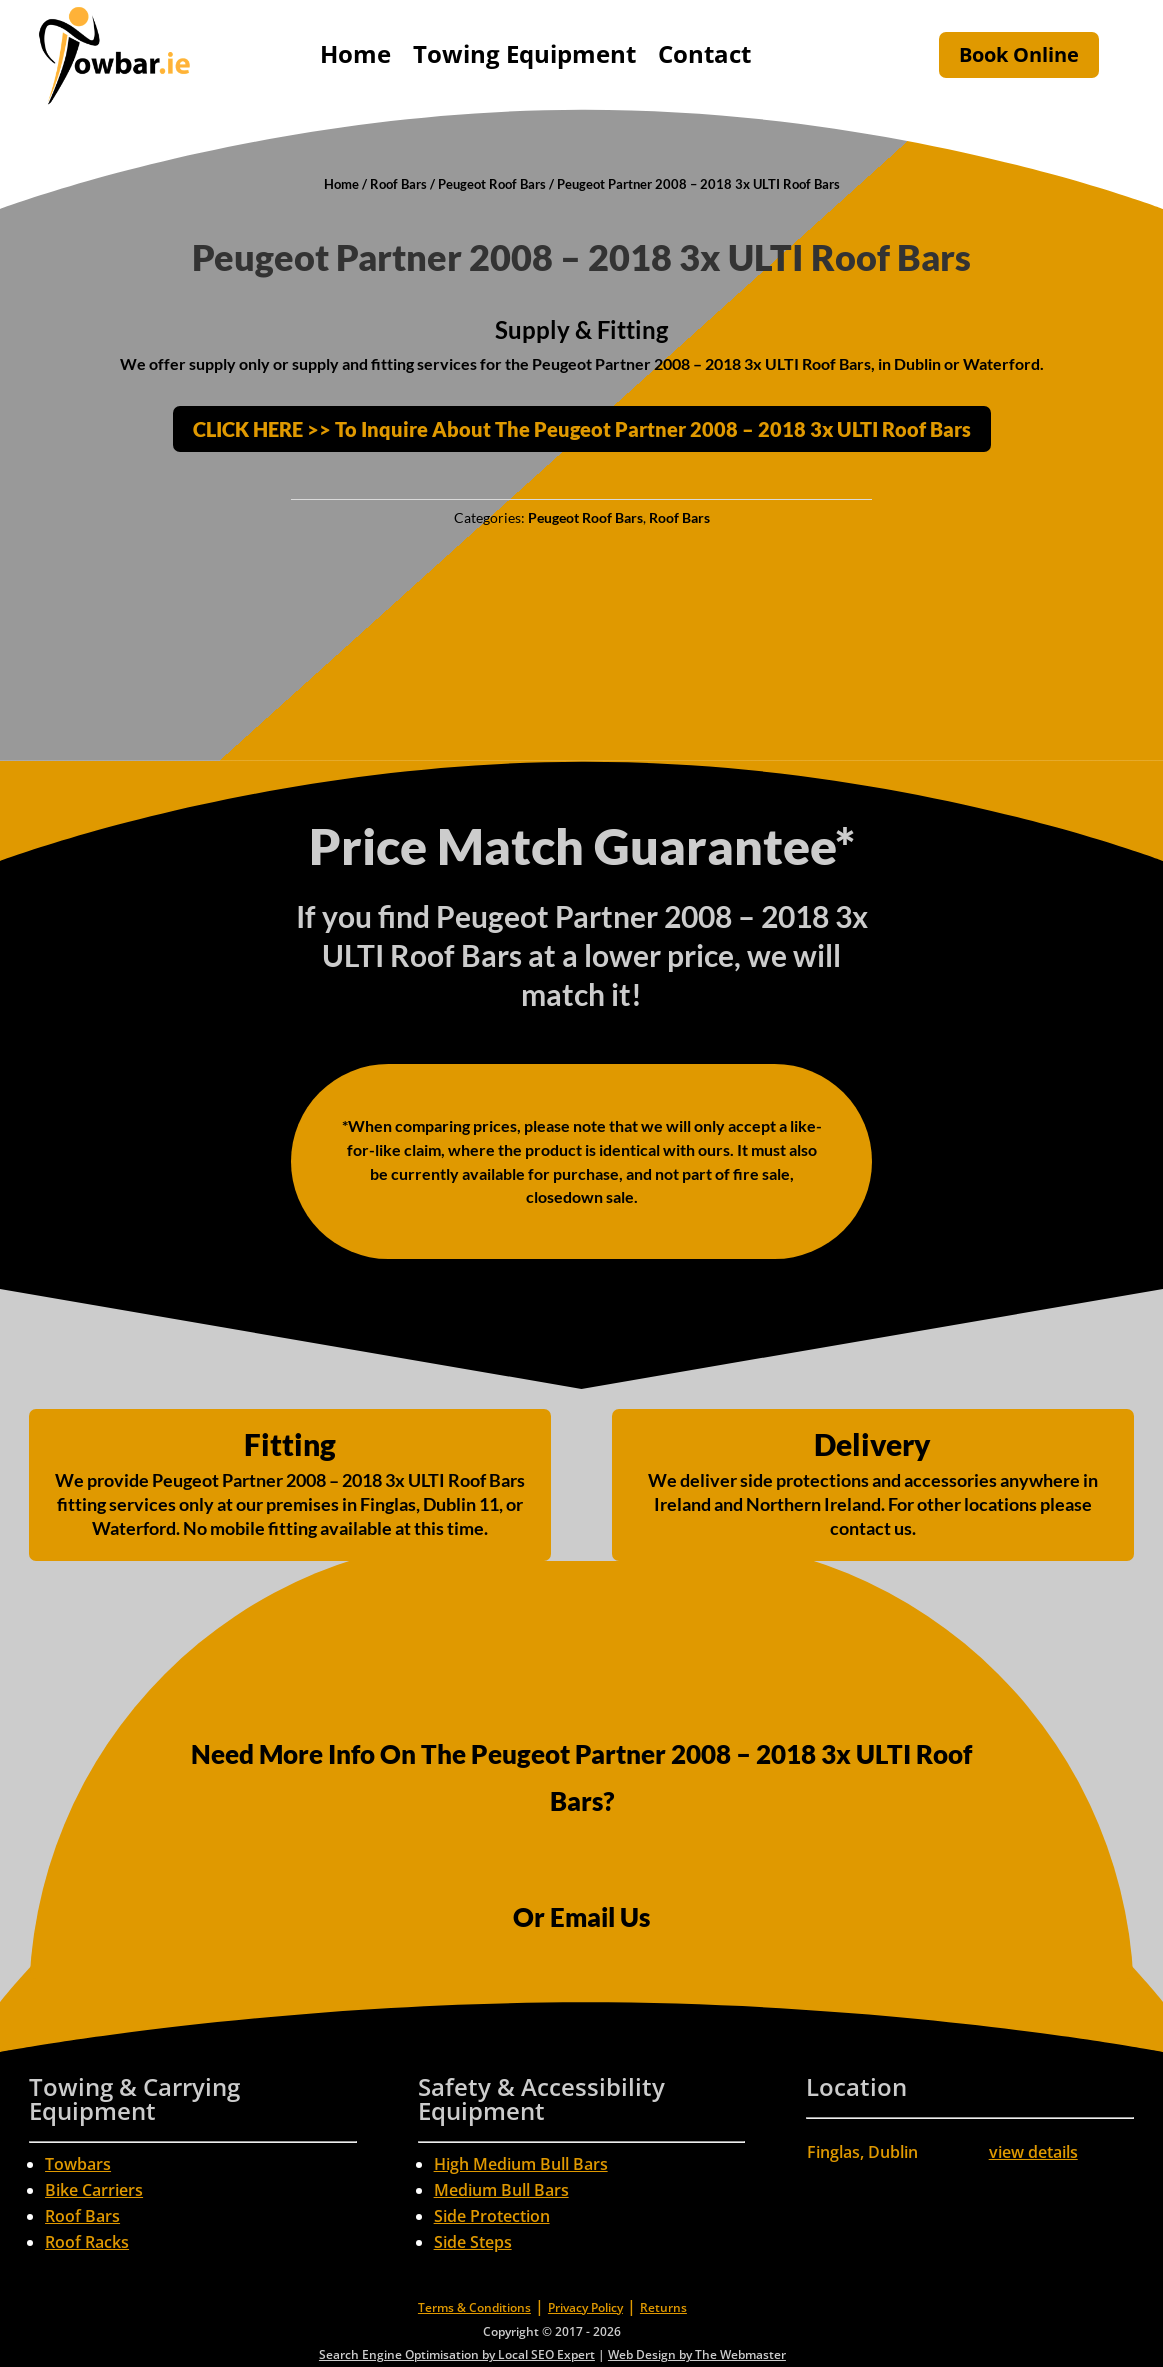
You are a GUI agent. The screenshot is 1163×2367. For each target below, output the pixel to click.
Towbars (78, 2164)
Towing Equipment (524, 53)
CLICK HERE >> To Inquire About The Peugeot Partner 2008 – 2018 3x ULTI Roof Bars (582, 429)
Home (355, 53)
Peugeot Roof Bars (492, 184)
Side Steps (473, 2242)
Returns (663, 2307)
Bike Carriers (94, 2190)
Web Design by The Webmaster (697, 2354)
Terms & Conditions (474, 2307)
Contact (704, 53)
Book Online (1019, 54)
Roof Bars (398, 184)
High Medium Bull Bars (521, 2164)
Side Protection (492, 2216)
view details (1033, 2152)
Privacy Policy (585, 2307)
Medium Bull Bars (501, 2190)
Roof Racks (87, 2242)
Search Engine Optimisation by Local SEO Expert (457, 2354)
